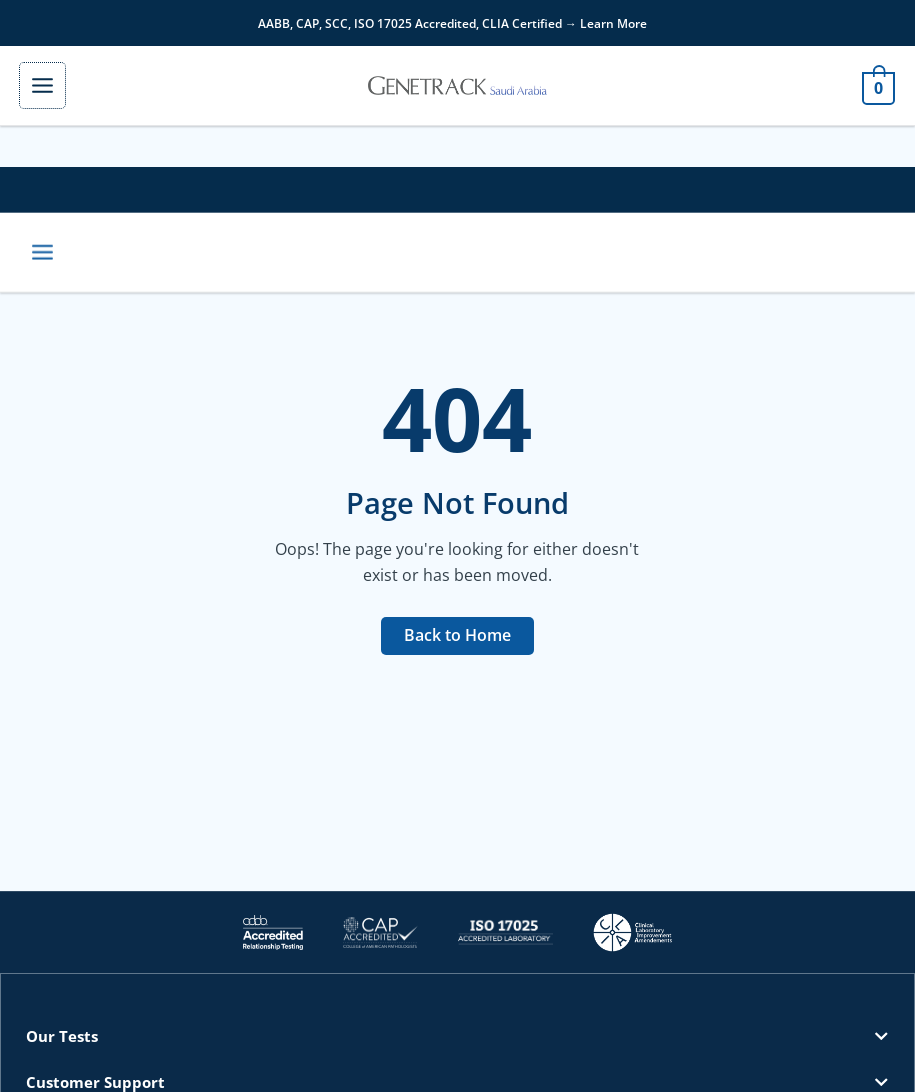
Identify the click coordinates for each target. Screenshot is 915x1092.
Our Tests (62, 1041)
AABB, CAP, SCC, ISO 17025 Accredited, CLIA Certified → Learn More (452, 23)
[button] (457, 1041)
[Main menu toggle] (52, 87)
